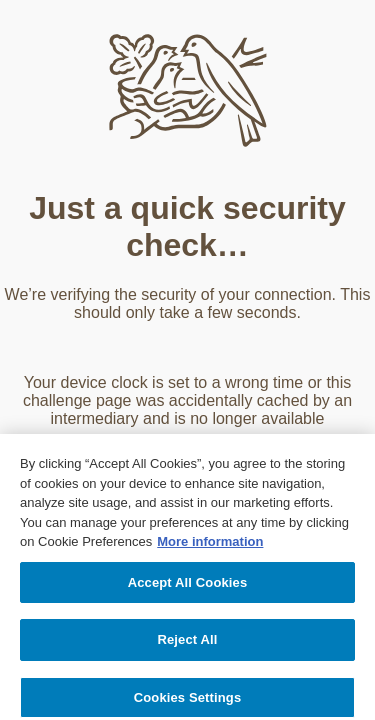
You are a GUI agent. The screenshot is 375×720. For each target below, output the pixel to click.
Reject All (187, 642)
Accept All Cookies (188, 584)
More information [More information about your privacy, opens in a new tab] (210, 544)
